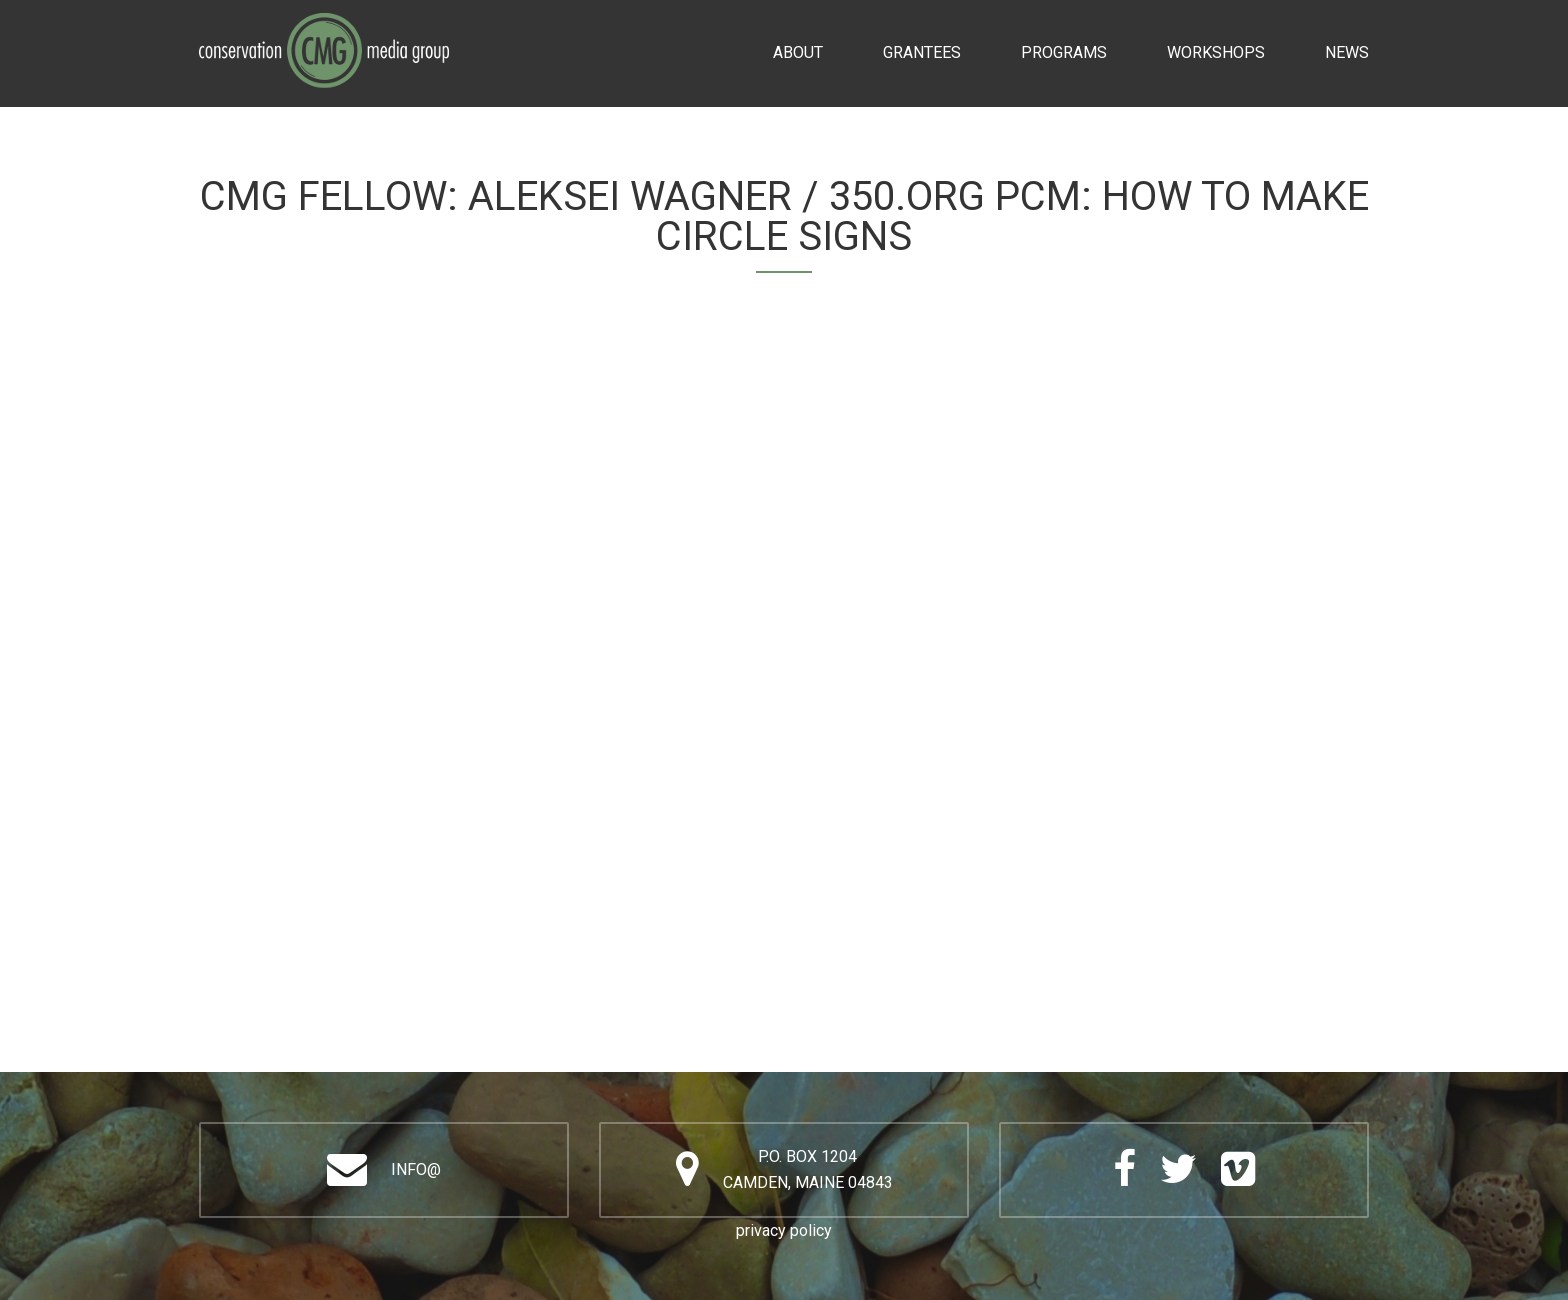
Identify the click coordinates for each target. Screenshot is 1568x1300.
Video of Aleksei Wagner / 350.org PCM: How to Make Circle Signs (784, 662)
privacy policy (784, 1230)
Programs (1064, 52)
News (1347, 52)
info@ (416, 1169)
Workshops (1216, 52)
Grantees (922, 52)
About (798, 52)
